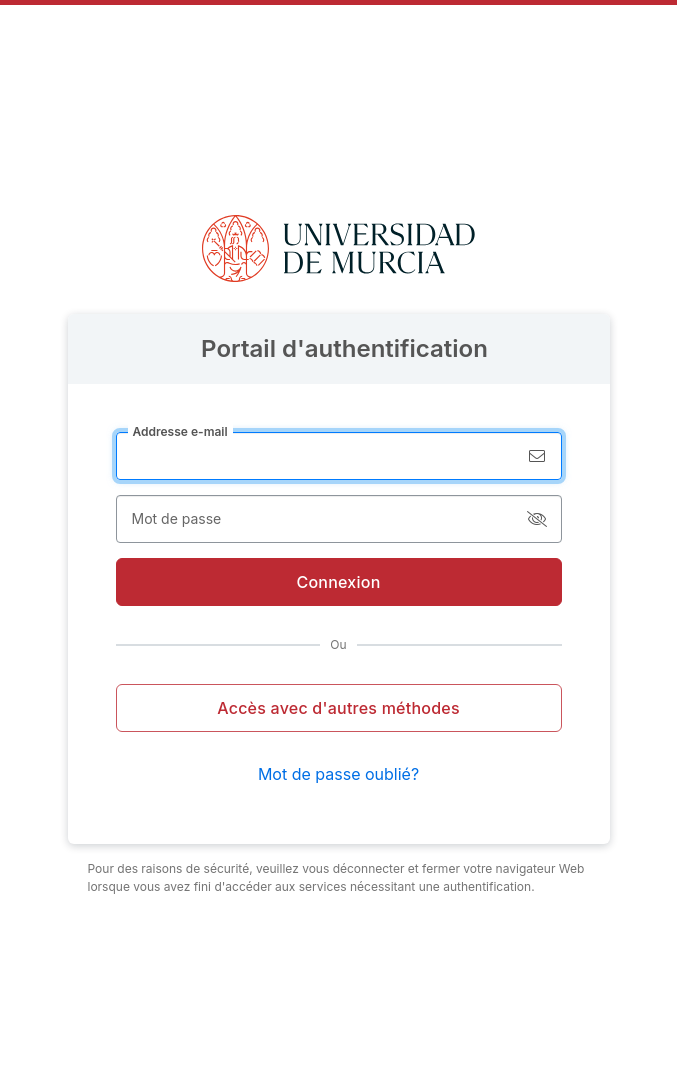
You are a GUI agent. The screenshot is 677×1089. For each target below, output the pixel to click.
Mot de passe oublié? (338, 774)
